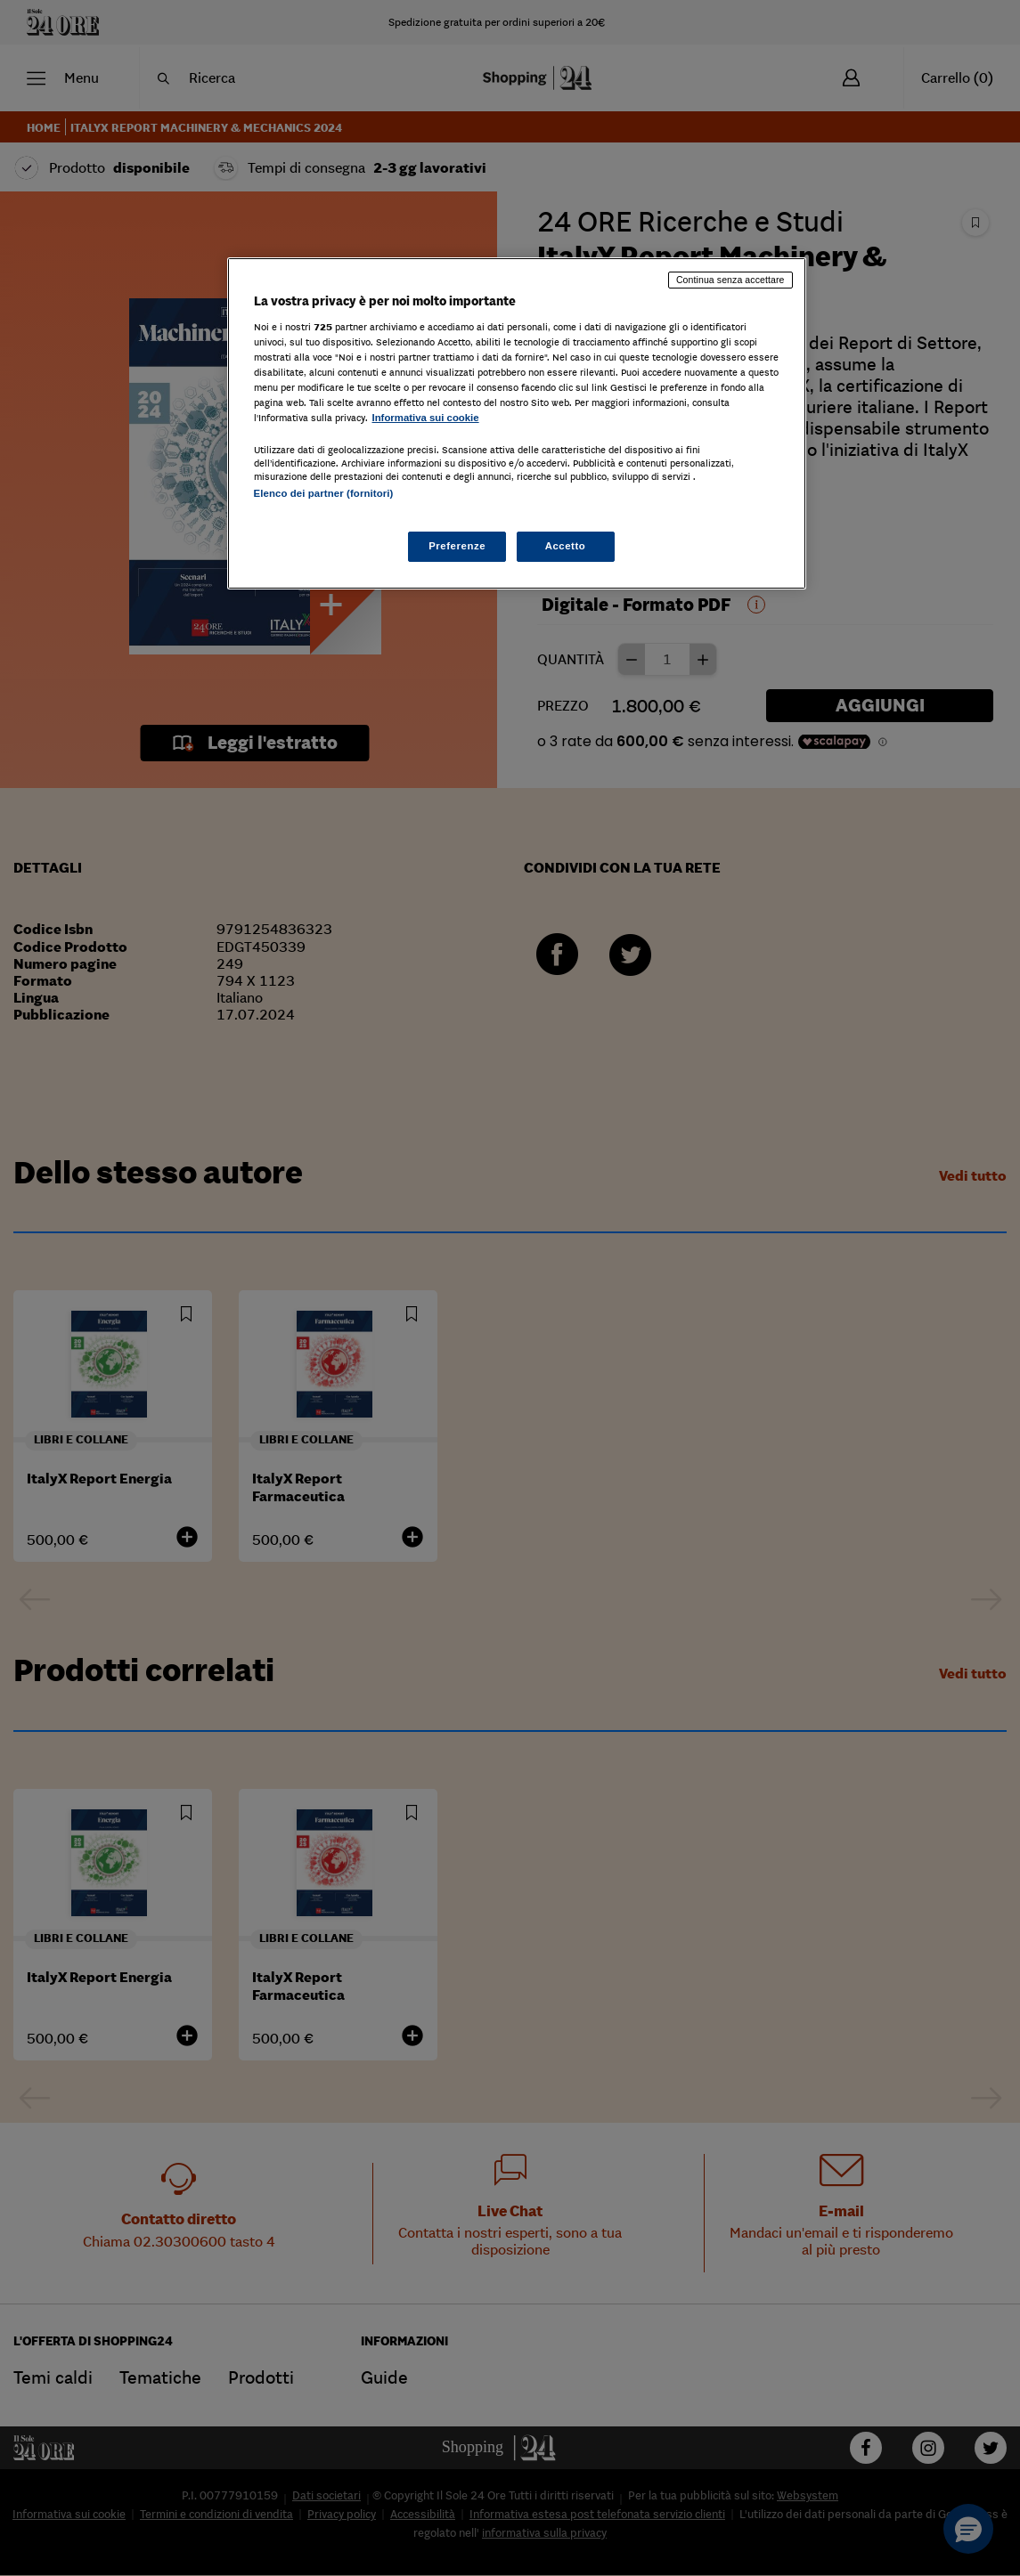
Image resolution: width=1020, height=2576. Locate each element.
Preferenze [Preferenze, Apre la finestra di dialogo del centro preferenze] (457, 545)
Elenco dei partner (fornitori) (324, 493)
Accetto (565, 545)
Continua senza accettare (730, 279)
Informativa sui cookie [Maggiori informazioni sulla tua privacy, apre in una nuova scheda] (425, 417)
